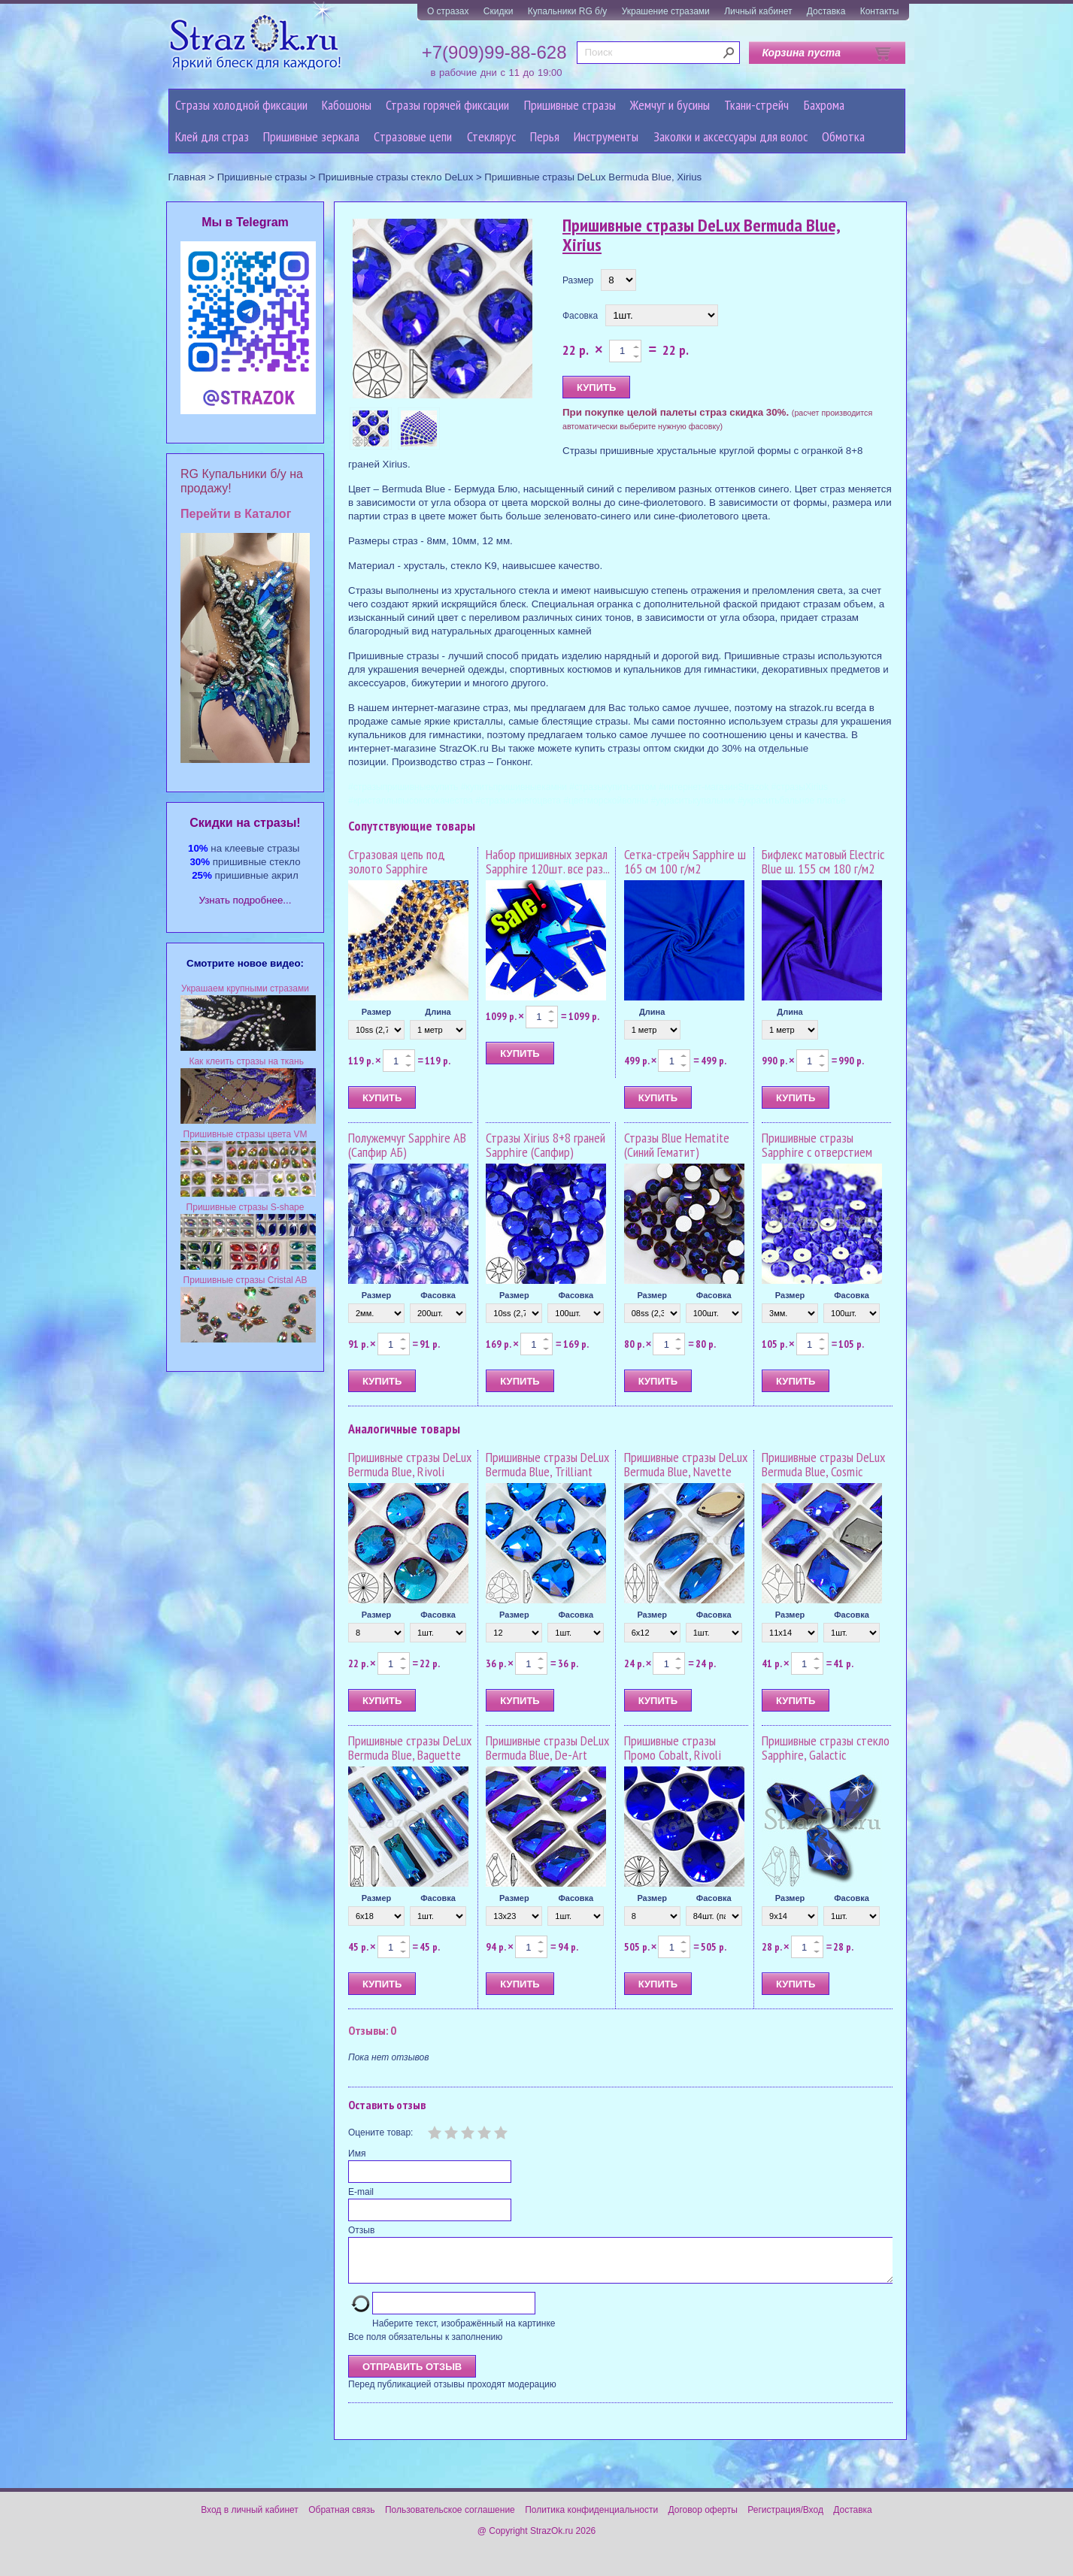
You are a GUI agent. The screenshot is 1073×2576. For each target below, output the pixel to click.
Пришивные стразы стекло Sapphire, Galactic (826, 1748)
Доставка (826, 11)
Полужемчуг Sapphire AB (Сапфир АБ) (407, 1145)
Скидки (498, 11)
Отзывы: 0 (372, 2030)
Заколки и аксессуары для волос (730, 136)
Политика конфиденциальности (591, 2519)
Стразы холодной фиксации (241, 105)
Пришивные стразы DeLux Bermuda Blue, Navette (685, 1464)
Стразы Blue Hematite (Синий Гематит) (676, 1145)
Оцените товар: (380, 2132)
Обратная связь (341, 2519)
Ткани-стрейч (756, 105)
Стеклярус (491, 136)
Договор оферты (703, 2519)
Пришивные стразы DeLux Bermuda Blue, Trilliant (547, 1464)
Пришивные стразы (570, 105)
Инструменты (606, 136)
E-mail (361, 2192)
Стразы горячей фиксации (447, 105)
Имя (356, 2153)
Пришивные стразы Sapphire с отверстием (817, 1145)
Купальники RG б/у (568, 11)
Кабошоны (346, 105)
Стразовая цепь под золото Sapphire (396, 862)
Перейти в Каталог (235, 513)
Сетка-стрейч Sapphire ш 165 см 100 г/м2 (685, 862)
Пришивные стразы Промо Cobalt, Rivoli (672, 1748)
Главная (187, 177)
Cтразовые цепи (413, 136)
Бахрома (824, 105)
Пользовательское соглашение (450, 2519)
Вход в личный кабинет (250, 2519)
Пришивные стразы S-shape (245, 1207)
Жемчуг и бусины (670, 105)
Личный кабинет (758, 11)
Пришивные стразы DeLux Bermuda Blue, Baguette (409, 1748)
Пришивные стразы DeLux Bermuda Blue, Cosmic (823, 1464)
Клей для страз (212, 136)
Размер (577, 280)
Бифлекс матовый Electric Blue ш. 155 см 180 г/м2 (823, 862)
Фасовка (580, 315)
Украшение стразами (666, 11)
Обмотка (843, 136)
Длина (437, 1011)
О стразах (448, 11)
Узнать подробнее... (245, 900)
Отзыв (361, 2230)
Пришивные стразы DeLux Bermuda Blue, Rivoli (409, 1464)
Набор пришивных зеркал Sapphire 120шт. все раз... (548, 862)
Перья (544, 136)
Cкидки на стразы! (244, 822)
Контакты (879, 11)
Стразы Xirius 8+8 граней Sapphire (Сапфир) (545, 1145)
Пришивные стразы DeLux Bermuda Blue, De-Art (547, 1748)
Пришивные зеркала (311, 136)
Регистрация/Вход (785, 2519)
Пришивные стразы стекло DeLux (395, 177)
